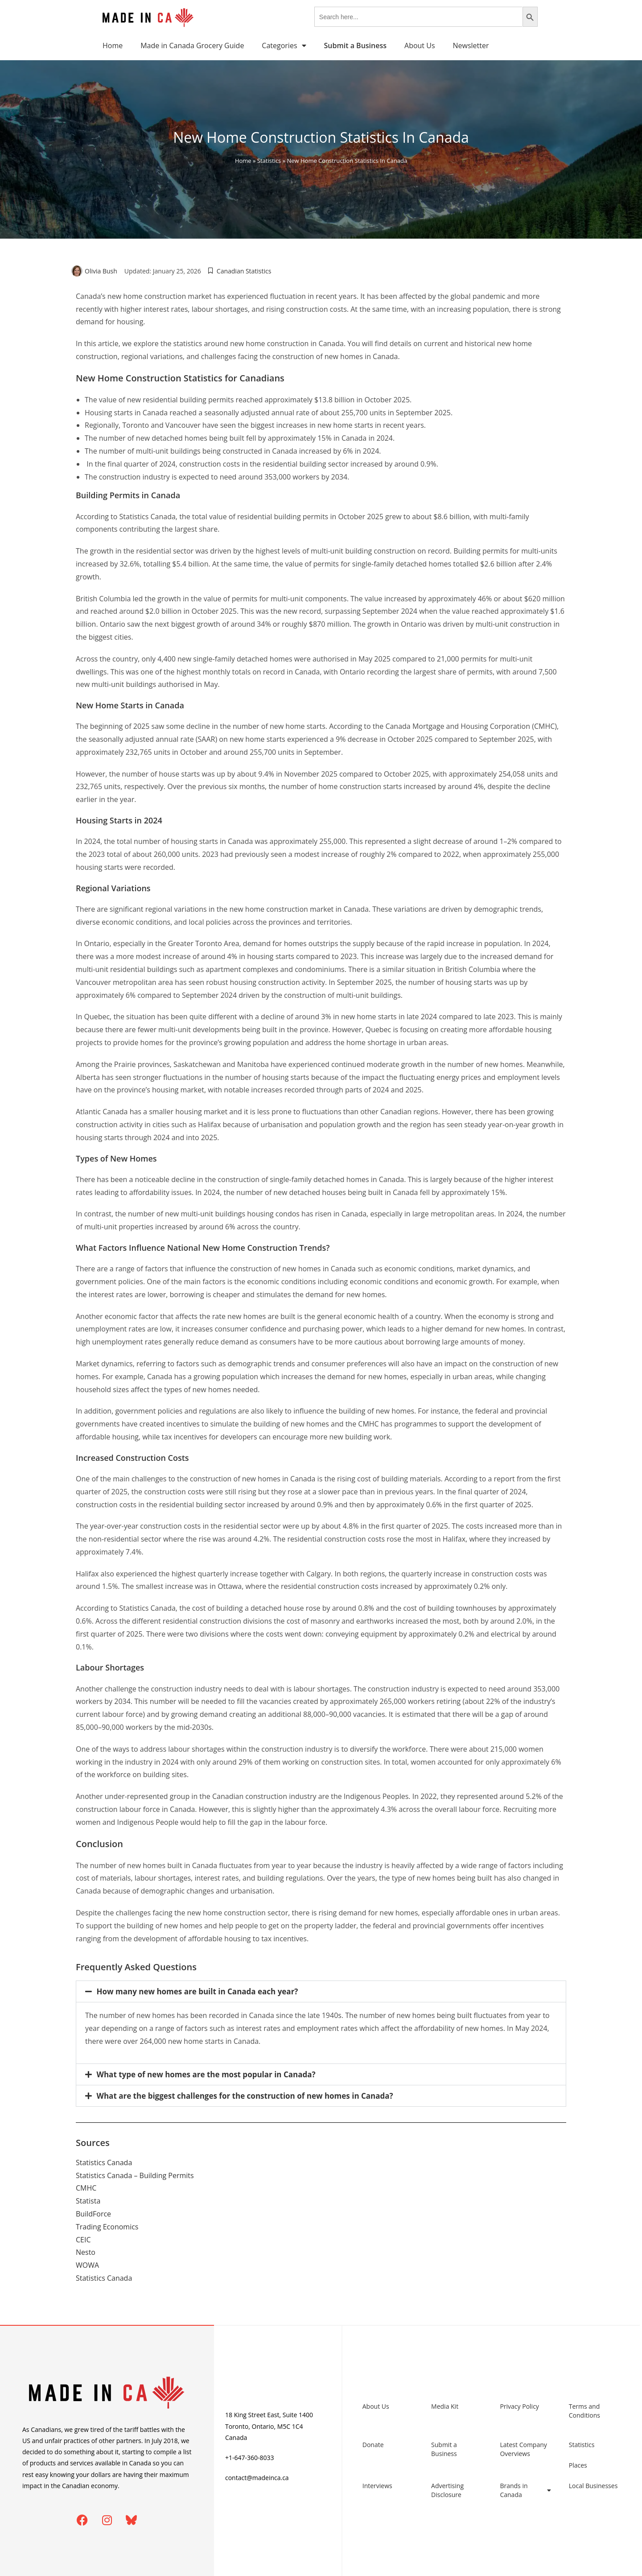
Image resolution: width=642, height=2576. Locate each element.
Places (578, 2465)
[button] (321, 1991)
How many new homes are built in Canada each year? (197, 1991)
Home (113, 45)
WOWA (87, 2265)
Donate (373, 2444)
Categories (284, 45)
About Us (419, 45)
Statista (88, 2201)
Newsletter (471, 45)
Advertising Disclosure (447, 2490)
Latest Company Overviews (523, 2449)
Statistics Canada (104, 2162)
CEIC (83, 2240)
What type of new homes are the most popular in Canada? (206, 2074)
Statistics (269, 161)
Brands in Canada (525, 2490)
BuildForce (93, 2214)
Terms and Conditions (584, 2410)
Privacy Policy (519, 2406)
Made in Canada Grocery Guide (192, 45)
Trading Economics (107, 2227)
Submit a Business (444, 2449)
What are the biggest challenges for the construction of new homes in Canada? (245, 2096)
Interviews (377, 2485)
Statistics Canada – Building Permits (135, 2175)
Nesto (86, 2252)
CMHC (86, 2188)
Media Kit (444, 2406)
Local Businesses (593, 2485)
